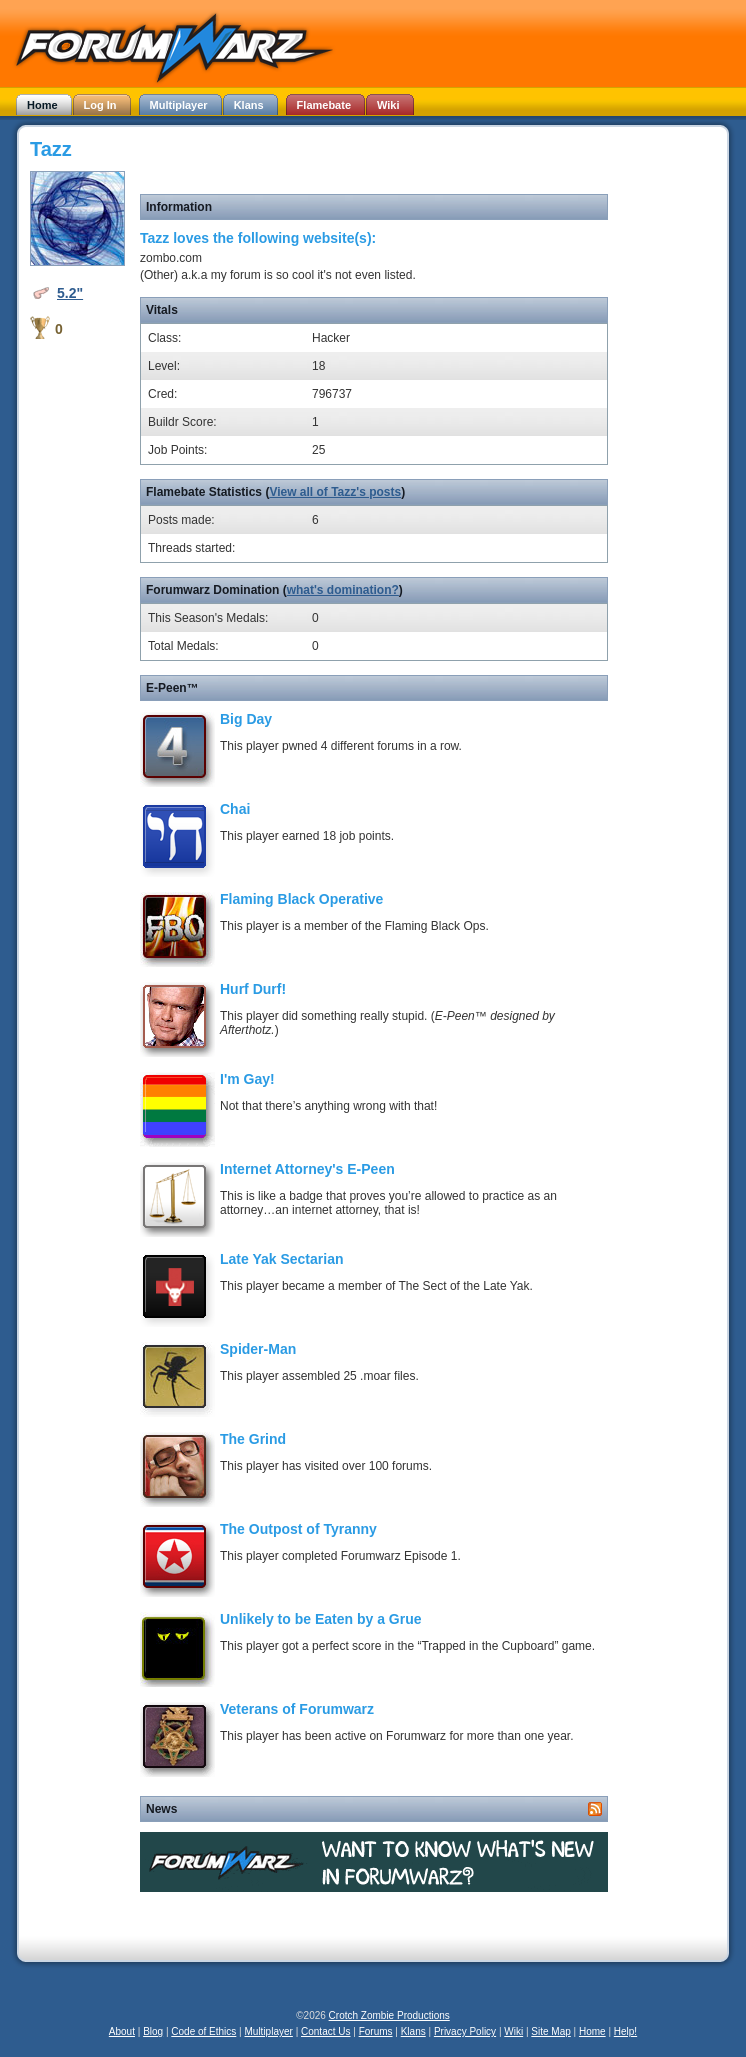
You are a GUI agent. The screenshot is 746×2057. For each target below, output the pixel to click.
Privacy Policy (465, 2031)
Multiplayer (269, 2031)
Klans (413, 2031)
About (122, 2031)
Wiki (513, 2031)
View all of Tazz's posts (335, 492)
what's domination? (343, 590)
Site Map (550, 2031)
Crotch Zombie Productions (389, 2015)
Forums (376, 2031)
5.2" (70, 293)
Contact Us (325, 2031)
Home (592, 2031)
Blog (153, 2031)
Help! (625, 2031)
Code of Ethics (203, 2031)
